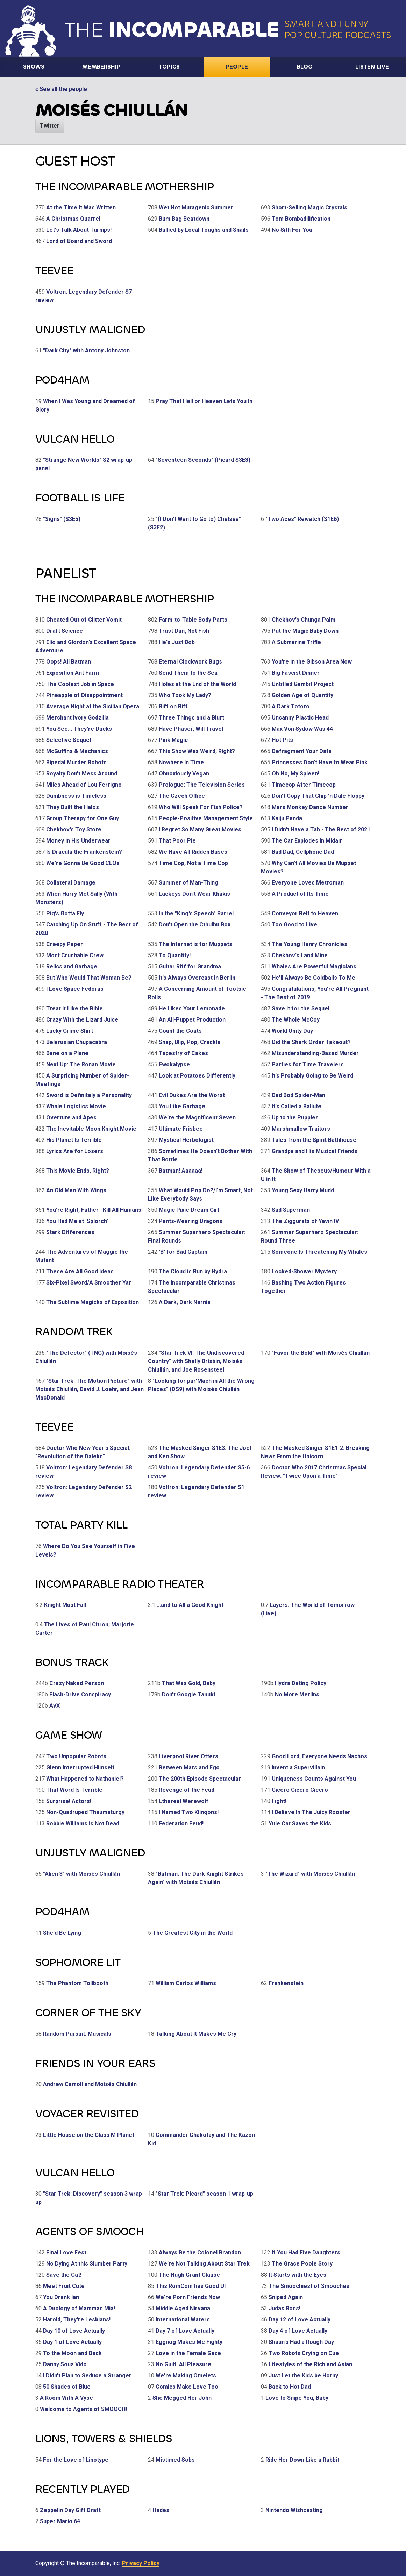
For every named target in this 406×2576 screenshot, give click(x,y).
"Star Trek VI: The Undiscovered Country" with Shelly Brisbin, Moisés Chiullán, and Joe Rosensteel (196, 1361)
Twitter (49, 125)
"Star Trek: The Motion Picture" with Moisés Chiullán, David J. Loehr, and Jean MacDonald (89, 1389)
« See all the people (61, 89)
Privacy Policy (140, 2563)
